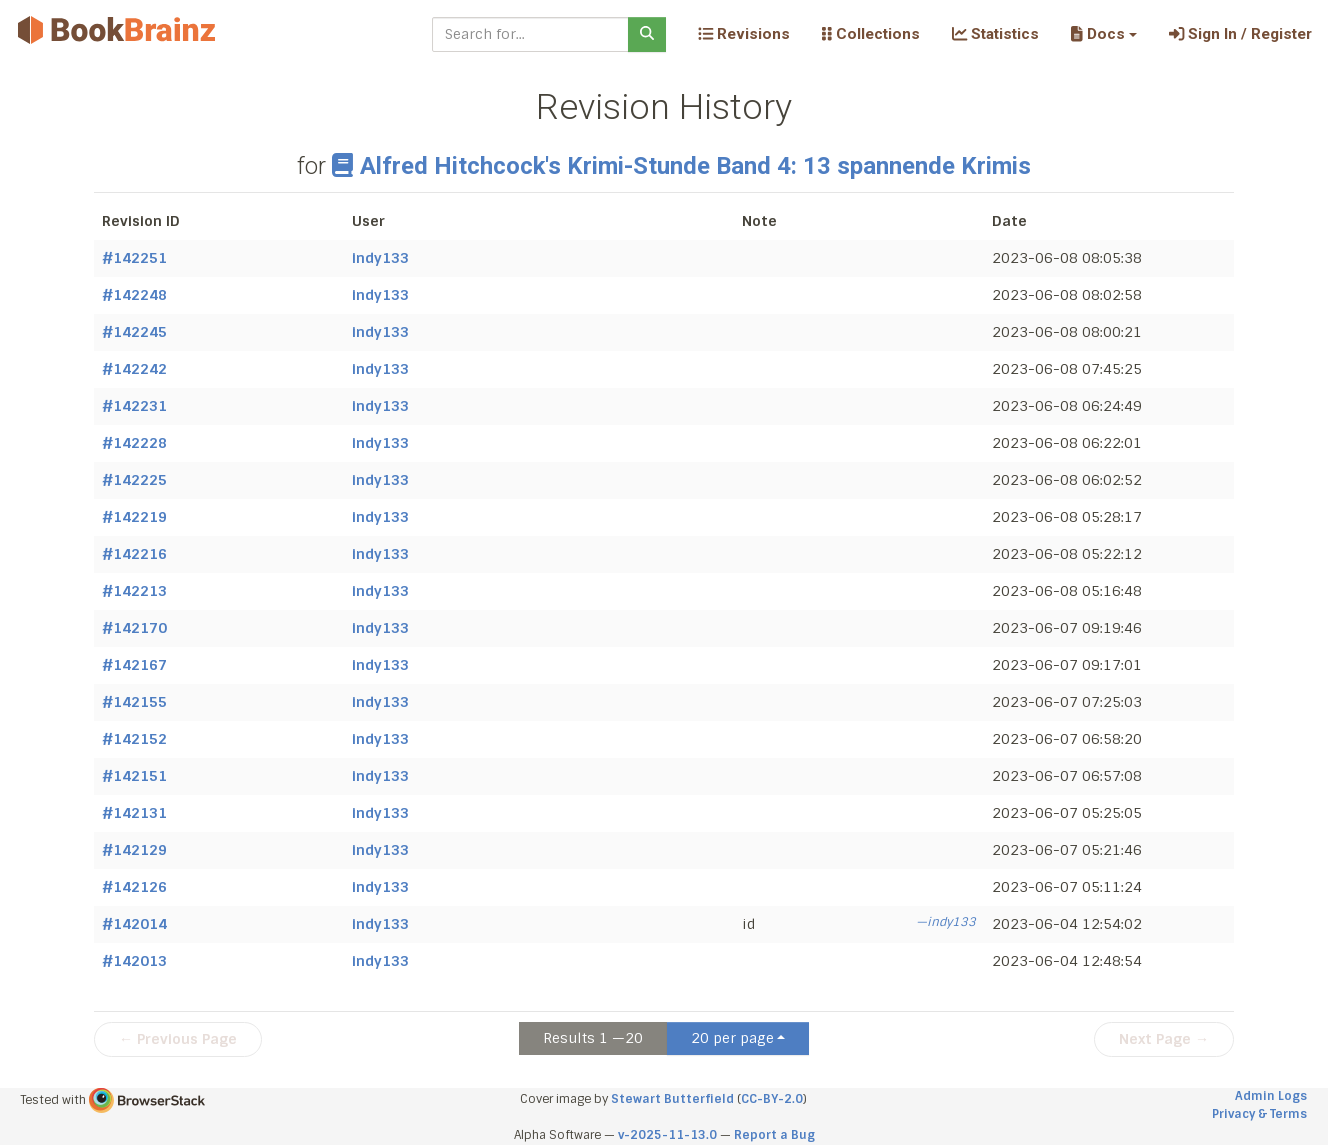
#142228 (134, 443)
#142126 (134, 887)
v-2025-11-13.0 (667, 1135)
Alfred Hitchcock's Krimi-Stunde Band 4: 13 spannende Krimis (681, 166)
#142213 (134, 591)
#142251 (134, 258)
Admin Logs (1271, 1096)
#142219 (134, 517)
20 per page (732, 1038)
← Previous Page (178, 1039)
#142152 (134, 739)
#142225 (134, 480)
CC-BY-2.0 (772, 1099)
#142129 (134, 850)
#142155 (134, 702)
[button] (1103, 34)
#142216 (134, 554)
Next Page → (1164, 1039)
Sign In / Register (1240, 34)
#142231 (134, 406)
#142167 (134, 665)
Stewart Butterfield (672, 1099)
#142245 (134, 332)
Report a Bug (774, 1135)
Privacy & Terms (1259, 1114)
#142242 (134, 369)
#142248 (134, 295)
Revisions (744, 34)
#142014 (134, 924)
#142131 (134, 813)
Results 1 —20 (593, 1038)
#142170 (134, 628)
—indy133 (946, 922)
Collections (871, 34)
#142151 (134, 776)
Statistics (995, 34)
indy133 (380, 258)
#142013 (134, 961)
